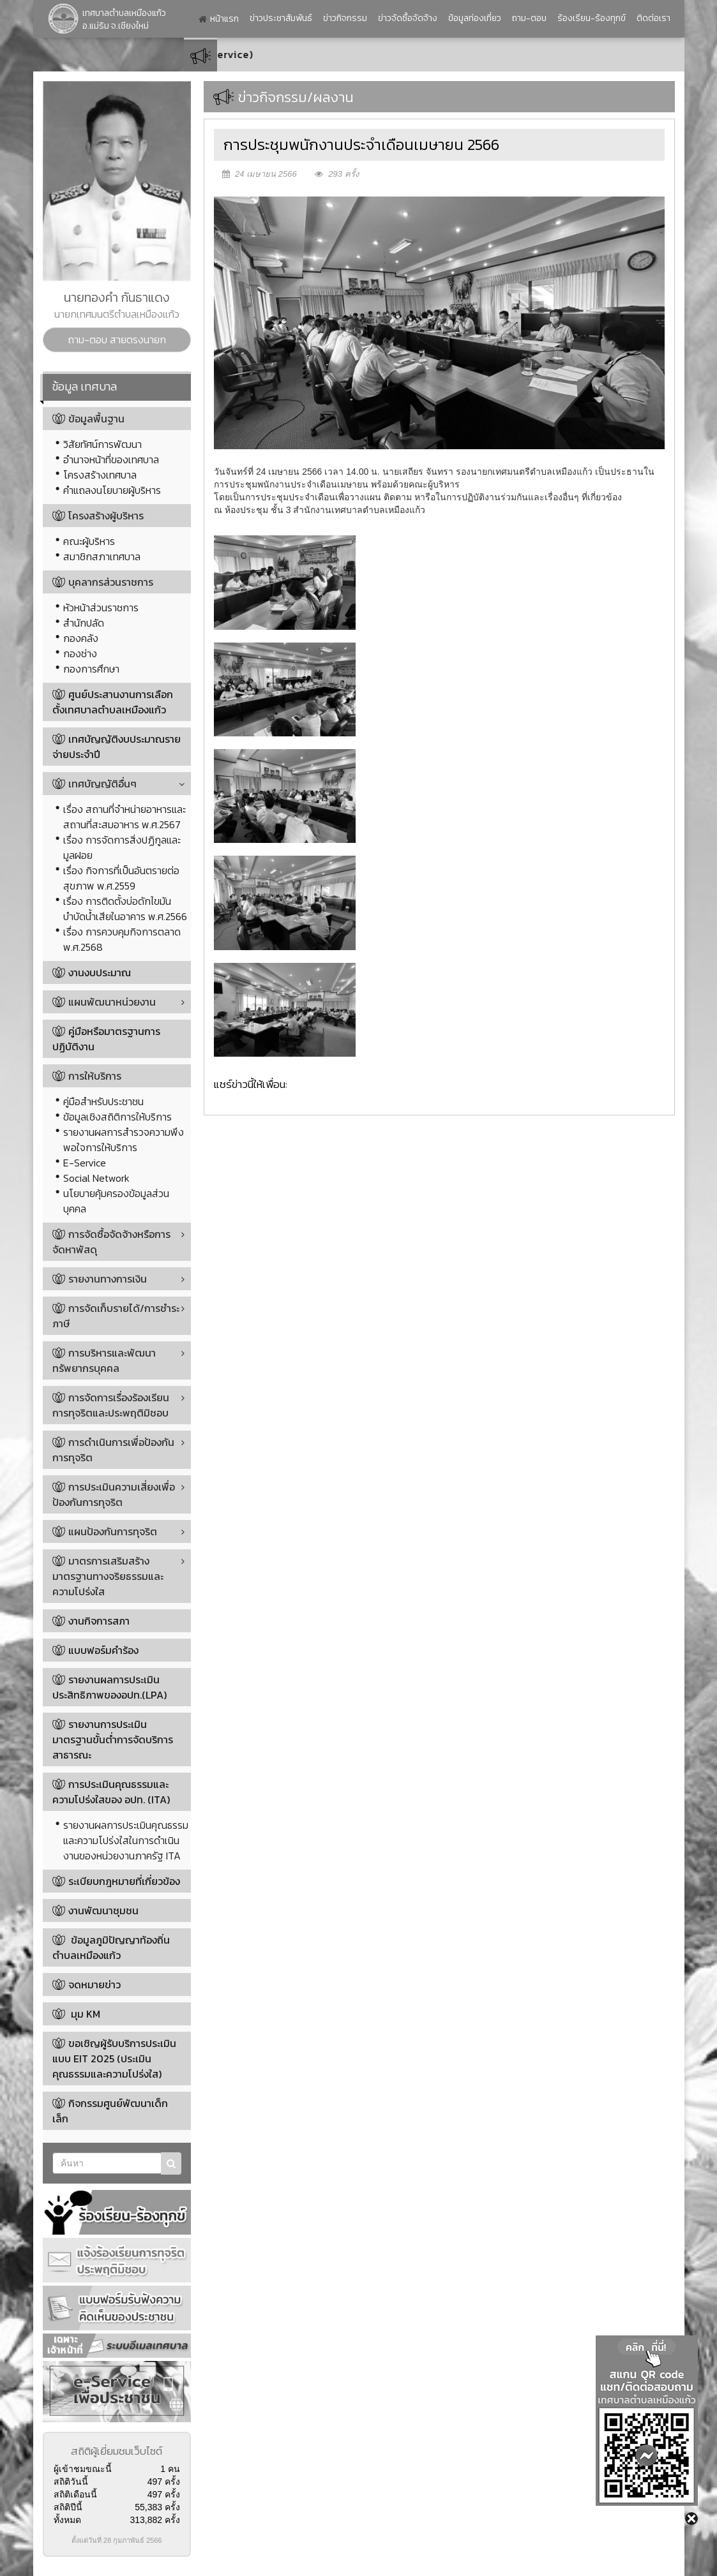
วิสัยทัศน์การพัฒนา (102, 444)
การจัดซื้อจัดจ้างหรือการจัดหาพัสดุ (111, 1241)
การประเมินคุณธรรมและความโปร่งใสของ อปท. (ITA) (111, 1791)
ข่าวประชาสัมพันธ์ (281, 18)
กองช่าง (80, 653)
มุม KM (84, 2013)
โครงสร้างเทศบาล (100, 474)
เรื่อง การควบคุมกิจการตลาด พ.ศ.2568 (122, 939)
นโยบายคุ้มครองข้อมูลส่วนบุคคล (116, 1201)
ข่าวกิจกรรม (345, 18)
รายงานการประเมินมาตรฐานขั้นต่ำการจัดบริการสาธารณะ (112, 1739)
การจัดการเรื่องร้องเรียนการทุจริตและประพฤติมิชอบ (110, 1405)
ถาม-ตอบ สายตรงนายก (117, 339)
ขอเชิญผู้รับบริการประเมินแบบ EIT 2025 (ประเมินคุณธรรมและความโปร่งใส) (114, 2058)
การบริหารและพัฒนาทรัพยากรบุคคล (104, 1360)
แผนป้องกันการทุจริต (104, 1531)
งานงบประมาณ (99, 972)
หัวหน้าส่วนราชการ (101, 607)
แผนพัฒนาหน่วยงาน (104, 1001)
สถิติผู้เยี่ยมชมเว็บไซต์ (116, 2451)
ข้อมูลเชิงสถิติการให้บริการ (117, 1116)
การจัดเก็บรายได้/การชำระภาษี (115, 1315)
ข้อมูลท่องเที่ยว (474, 18)
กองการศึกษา (91, 668)
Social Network (96, 1178)
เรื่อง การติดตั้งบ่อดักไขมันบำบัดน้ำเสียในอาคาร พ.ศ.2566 (125, 908)
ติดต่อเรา (653, 18)
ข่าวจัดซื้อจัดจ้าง (407, 18)
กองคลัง (80, 638)
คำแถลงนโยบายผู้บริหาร (112, 490)
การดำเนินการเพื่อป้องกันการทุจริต (113, 1449)
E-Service (84, 1162)
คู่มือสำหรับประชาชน (103, 1101)
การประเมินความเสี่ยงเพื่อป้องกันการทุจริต (113, 1494)
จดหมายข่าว (94, 1984)
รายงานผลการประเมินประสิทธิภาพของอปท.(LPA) (109, 1687)
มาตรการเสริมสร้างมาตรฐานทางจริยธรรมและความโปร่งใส (107, 1576)
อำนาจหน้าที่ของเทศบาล (111, 459)
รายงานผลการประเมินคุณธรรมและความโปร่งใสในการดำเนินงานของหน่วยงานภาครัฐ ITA (125, 1840)
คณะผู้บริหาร (89, 541)
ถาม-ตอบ (529, 18)
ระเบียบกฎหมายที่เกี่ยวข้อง (124, 1881)
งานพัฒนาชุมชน (103, 1910)
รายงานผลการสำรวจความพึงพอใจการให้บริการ (123, 1139)
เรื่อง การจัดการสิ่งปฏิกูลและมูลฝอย (122, 847)
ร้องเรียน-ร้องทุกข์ (591, 18)
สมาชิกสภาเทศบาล (101, 556)
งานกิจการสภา (99, 1620)
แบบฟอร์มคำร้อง (103, 1650)
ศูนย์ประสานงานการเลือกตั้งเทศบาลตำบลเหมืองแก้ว (112, 702)
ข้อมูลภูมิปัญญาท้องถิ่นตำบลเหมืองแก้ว (111, 1947)
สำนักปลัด (83, 622)
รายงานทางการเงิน (99, 1278)
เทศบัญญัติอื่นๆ (94, 783)
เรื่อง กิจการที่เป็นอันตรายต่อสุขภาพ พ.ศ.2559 (121, 878)
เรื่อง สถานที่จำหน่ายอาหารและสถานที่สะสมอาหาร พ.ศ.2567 (124, 816)
